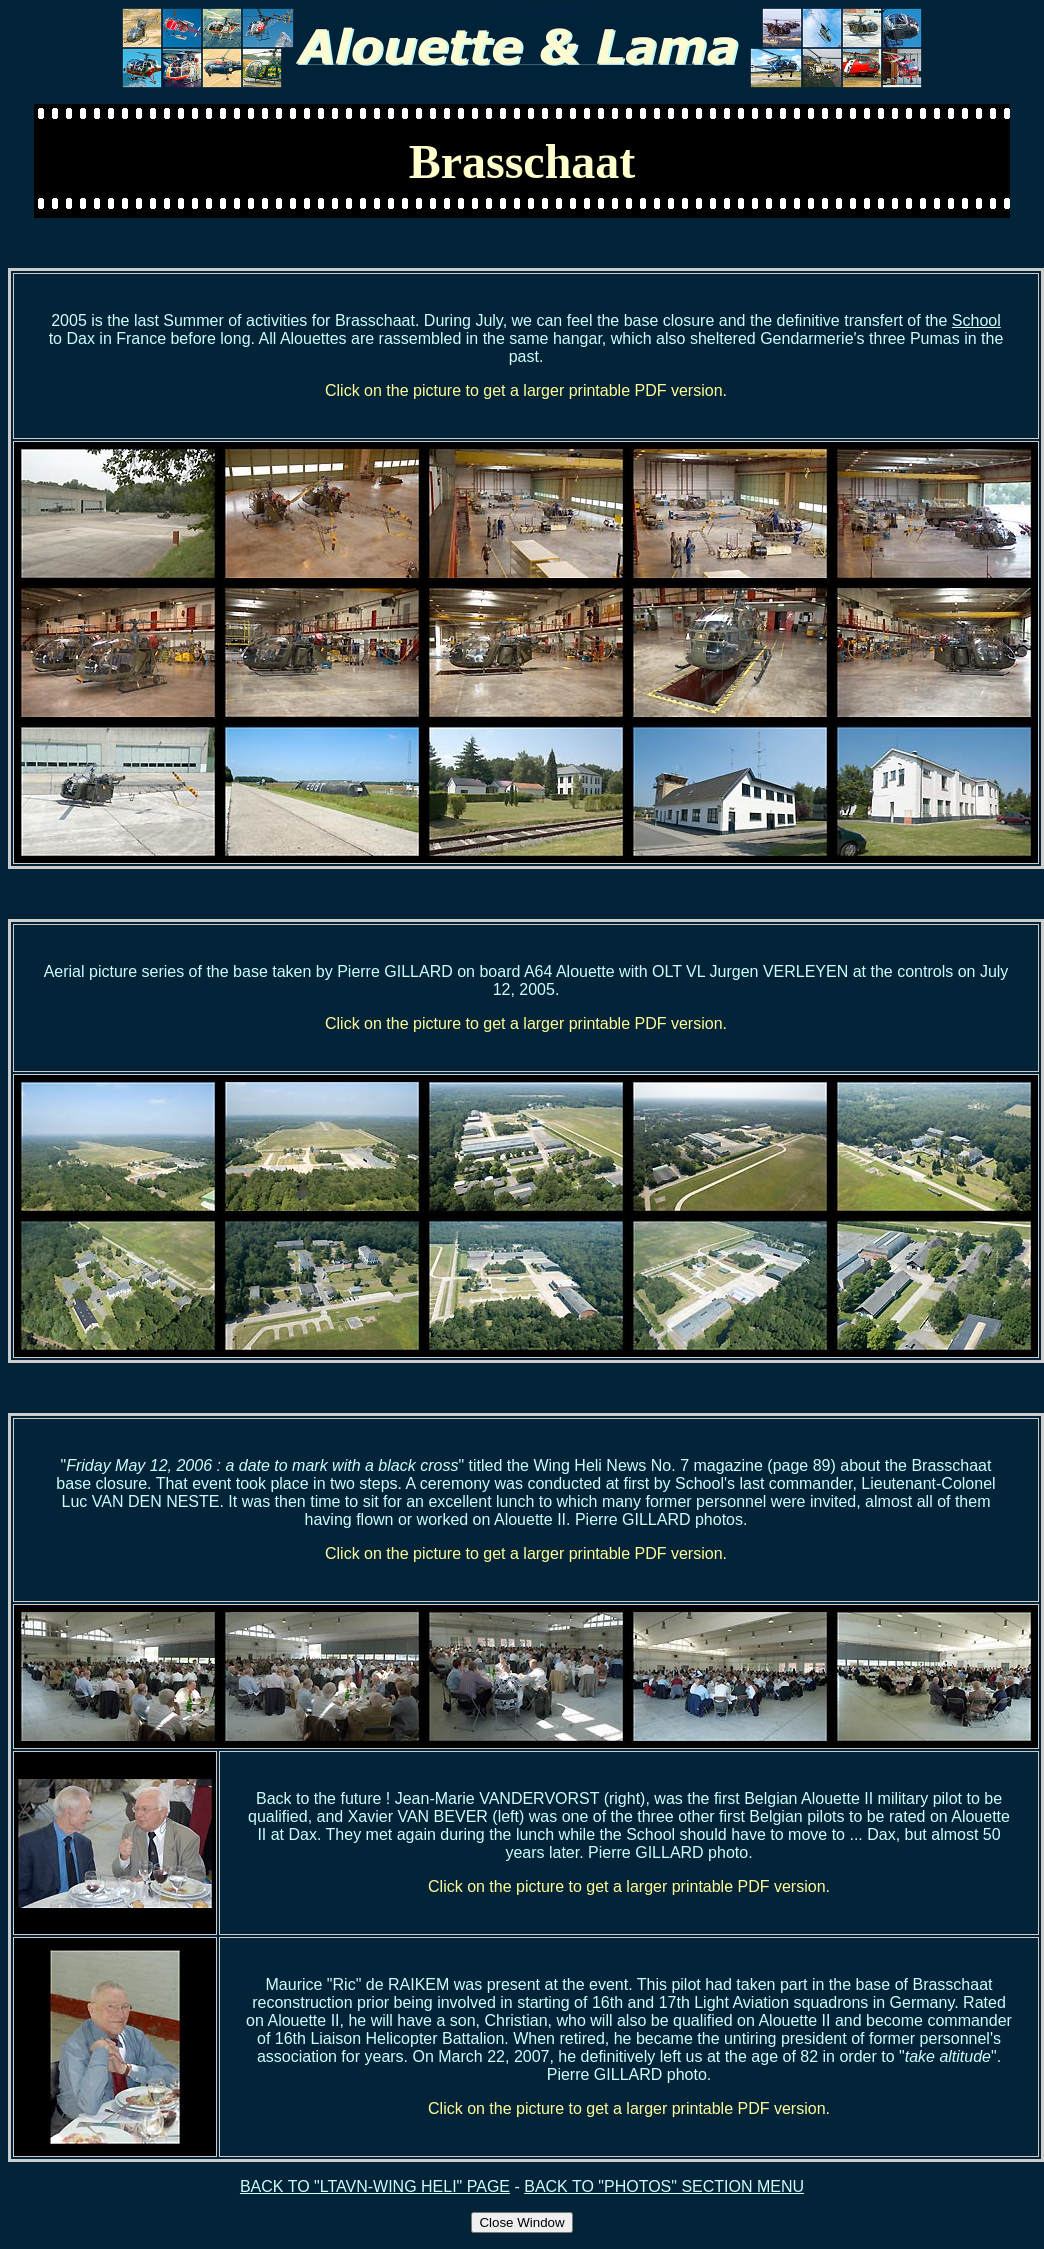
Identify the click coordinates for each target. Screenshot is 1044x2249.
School (976, 320)
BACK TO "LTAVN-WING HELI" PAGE (375, 2186)
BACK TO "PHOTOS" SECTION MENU (664, 2186)
